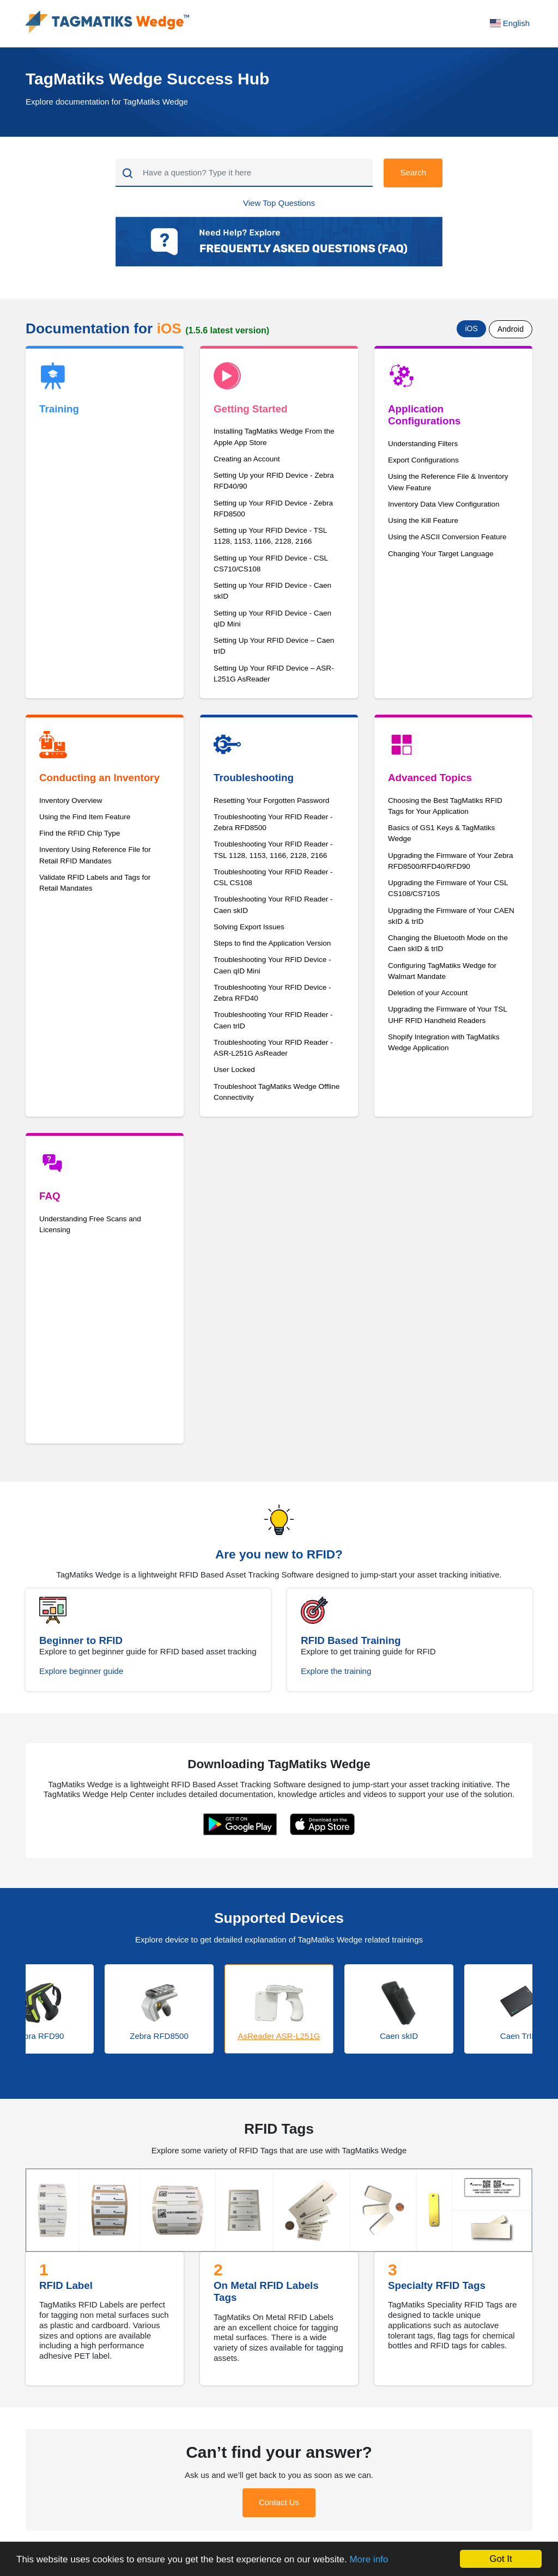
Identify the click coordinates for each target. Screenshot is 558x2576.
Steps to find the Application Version (272, 943)
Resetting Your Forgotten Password (271, 800)
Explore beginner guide (81, 1671)
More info (368, 2559)
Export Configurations (423, 460)
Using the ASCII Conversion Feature (447, 537)
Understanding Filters (423, 444)
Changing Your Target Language (440, 554)
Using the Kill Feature (423, 520)
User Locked (234, 1069)
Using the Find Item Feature (84, 817)
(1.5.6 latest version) (227, 330)
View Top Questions (279, 203)
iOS (471, 328)
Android (511, 329)
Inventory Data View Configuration (444, 504)
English (510, 23)
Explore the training (336, 1671)
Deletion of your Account (428, 993)
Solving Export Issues (249, 927)
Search (413, 172)
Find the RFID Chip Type (79, 833)
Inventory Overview (70, 800)
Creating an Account (247, 459)
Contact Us (279, 2502)
